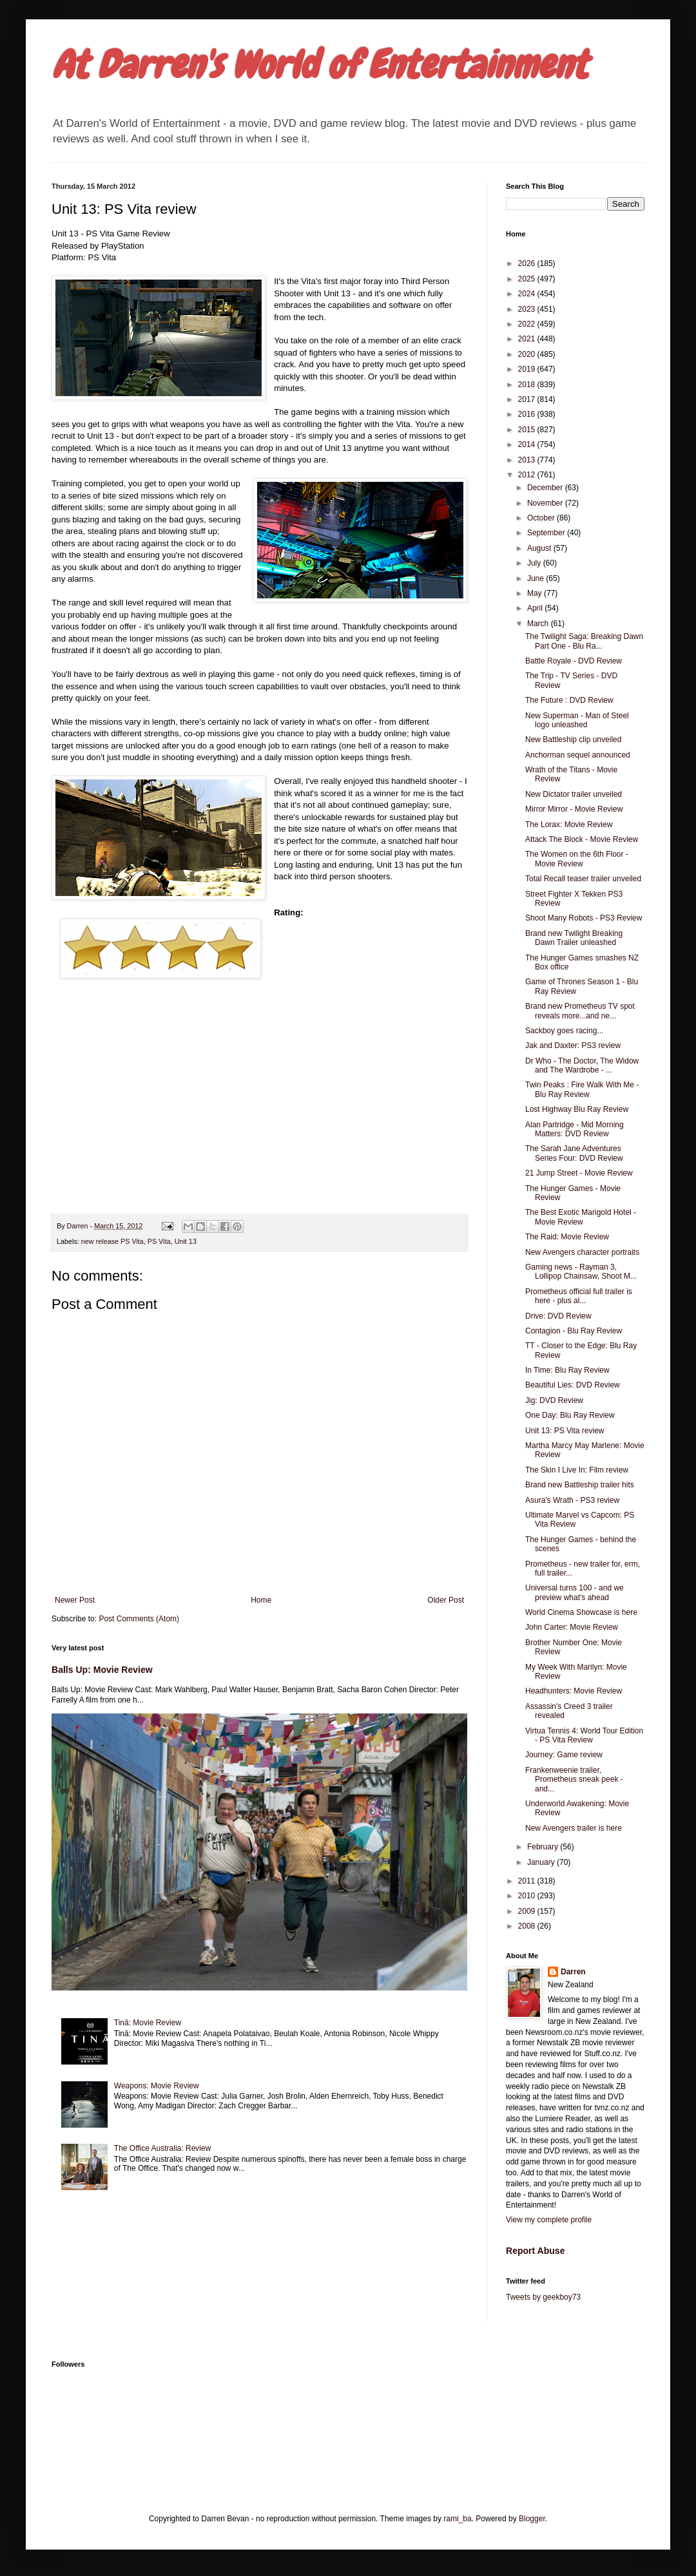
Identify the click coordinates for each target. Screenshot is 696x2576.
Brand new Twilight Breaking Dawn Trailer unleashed (574, 938)
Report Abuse (535, 2251)
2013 (527, 459)
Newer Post (75, 1600)
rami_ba (457, 2518)
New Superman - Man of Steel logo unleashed (577, 720)
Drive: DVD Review (558, 1316)
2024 (527, 293)
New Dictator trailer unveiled (573, 794)
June (536, 578)
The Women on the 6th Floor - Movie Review (576, 859)
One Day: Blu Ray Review (570, 1415)
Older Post (445, 1600)
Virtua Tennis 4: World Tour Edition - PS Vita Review (584, 1735)
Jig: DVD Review (554, 1400)
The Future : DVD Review (569, 700)
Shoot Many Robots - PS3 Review (583, 917)
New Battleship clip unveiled (573, 739)
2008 (527, 1926)
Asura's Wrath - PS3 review (572, 1500)
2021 (527, 338)
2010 (527, 1895)
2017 (527, 399)
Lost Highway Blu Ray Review (576, 1109)
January (542, 1862)
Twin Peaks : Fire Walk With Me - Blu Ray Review (582, 1089)
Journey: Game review (564, 1754)
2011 (527, 1880)
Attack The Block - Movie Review (581, 839)
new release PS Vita (112, 1241)
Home (261, 1600)
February (543, 1846)
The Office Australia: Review (162, 2148)
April (536, 608)
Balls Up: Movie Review (102, 1670)
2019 (527, 369)
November (546, 503)
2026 (527, 263)
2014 (527, 444)
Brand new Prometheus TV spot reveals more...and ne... (580, 1011)
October (542, 517)
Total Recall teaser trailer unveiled (583, 878)
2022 (527, 324)
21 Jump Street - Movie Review (579, 1173)
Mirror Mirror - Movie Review (574, 809)
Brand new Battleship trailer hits (579, 1484)
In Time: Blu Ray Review (567, 1370)
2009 (527, 1911)
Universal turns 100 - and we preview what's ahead (574, 1592)
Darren (573, 1971)
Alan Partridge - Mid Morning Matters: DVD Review (574, 1129)
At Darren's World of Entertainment (319, 65)
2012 (527, 474)
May (535, 593)
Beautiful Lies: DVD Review (572, 1384)
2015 (527, 429)
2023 (527, 309)
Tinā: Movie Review (147, 2022)
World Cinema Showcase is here (581, 1612)
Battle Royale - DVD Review (573, 660)
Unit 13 (186, 1241)
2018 (527, 384)
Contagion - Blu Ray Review (573, 1330)
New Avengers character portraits (582, 1252)
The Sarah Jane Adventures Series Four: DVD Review (574, 1153)
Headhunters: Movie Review (573, 1690)
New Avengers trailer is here (573, 1828)
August (540, 548)
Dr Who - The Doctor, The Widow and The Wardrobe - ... (582, 1065)
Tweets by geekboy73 (543, 2297)
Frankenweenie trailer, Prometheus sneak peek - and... (574, 1779)
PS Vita (159, 1241)
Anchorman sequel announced (577, 754)
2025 (527, 278)
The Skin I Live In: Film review (576, 1469)
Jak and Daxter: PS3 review (573, 1045)
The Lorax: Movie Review (568, 824)
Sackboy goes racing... (564, 1030)
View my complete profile (549, 2219)
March (539, 623)
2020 (527, 354)
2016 (527, 414)
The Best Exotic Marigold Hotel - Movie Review (580, 1217)
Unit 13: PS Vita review (564, 1430)
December (546, 487)
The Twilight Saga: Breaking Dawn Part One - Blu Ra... (584, 641)
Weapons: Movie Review (156, 2085)
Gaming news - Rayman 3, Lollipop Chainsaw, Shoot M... (581, 1272)
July (535, 563)
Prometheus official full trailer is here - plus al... (578, 1296)
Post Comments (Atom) (139, 1618)
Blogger (532, 2518)
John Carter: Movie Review (571, 1627)
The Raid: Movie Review (567, 1236)
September (547, 532)
